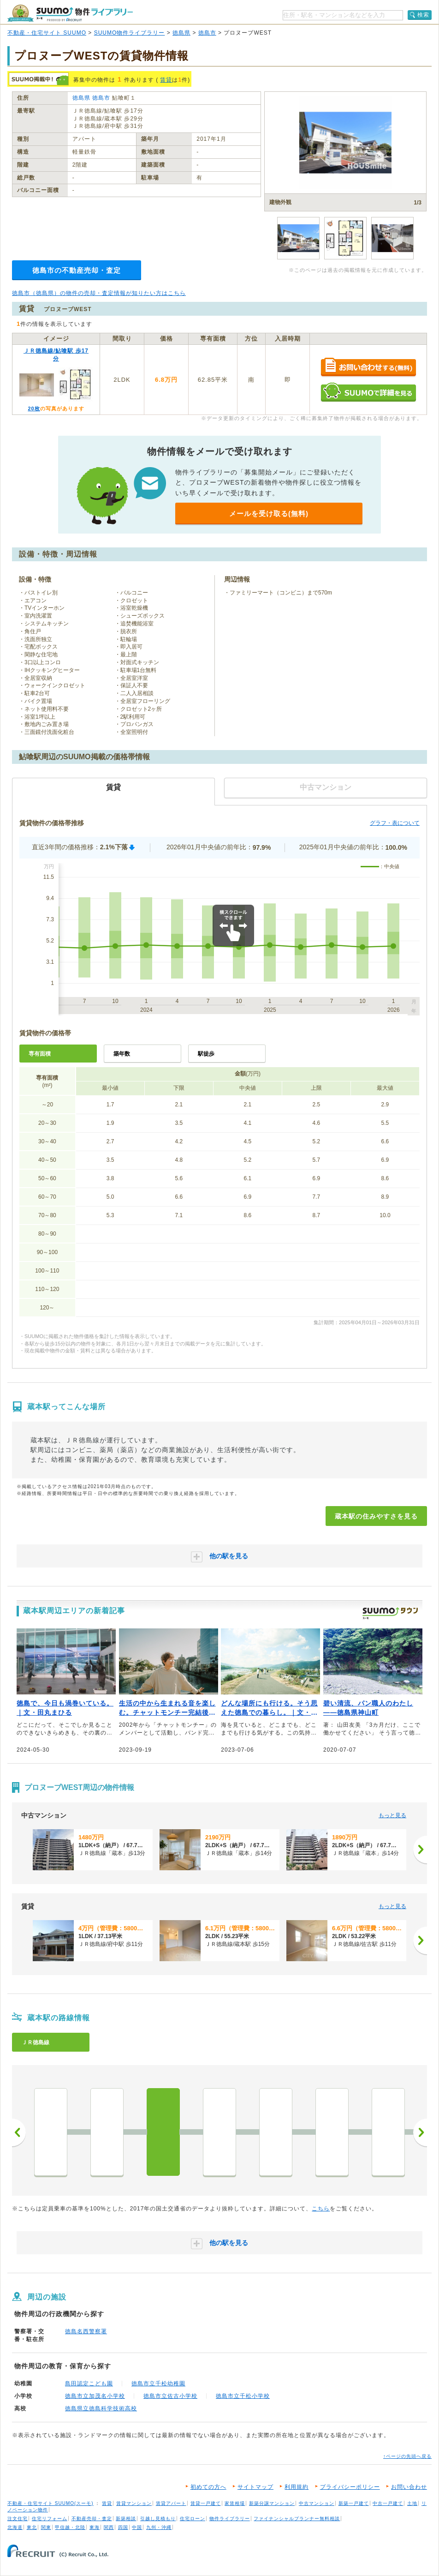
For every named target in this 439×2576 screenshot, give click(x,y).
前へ (19, 2132)
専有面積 (40, 1054)
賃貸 (166, 80)
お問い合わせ (409, 2487)
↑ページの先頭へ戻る (407, 2456)
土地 (412, 2503)
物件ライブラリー (229, 2518)
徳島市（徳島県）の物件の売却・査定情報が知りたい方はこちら (99, 293)
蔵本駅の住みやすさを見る (376, 1516)
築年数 (121, 1054)
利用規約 (296, 2487)
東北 (32, 2527)
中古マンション (316, 2503)
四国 (123, 2527)
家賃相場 (235, 2503)
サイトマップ (255, 2487)
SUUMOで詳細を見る (368, 392)
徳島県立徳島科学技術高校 (101, 2408)
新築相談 (126, 2518)
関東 (46, 2527)
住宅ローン (192, 2518)
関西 (109, 2527)
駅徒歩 (206, 1054)
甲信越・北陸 (70, 2527)
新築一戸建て (353, 2503)
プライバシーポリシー (350, 2487)
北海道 (15, 2527)
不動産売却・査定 (91, 2518)
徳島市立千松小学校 (243, 2396)
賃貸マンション (134, 2503)
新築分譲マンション (272, 2503)
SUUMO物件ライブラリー (129, 33)
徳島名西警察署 (86, 2331)
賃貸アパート (171, 2503)
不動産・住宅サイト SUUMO (46, 33)
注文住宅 (17, 2518)
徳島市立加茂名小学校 (95, 2396)
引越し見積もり (158, 2518)
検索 (423, 15)
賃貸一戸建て (205, 2503)
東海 (94, 2527)
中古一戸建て (388, 2503)
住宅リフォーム (49, 2518)
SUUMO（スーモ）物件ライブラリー (70, 13)
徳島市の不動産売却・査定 (76, 270)
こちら (321, 2208)
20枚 (34, 408)
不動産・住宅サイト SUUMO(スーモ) (50, 2503)
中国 (137, 2527)
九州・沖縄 (159, 2527)
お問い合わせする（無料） (368, 368)
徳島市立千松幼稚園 (158, 2383)
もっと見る (392, 1815)
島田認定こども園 (89, 2383)
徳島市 (207, 33)
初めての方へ (208, 2487)
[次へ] (420, 1849)
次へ (420, 2132)
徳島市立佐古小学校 (170, 2396)
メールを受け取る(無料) (268, 513)
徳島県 (181, 33)
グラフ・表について (395, 823)
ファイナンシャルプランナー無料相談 (297, 2518)
